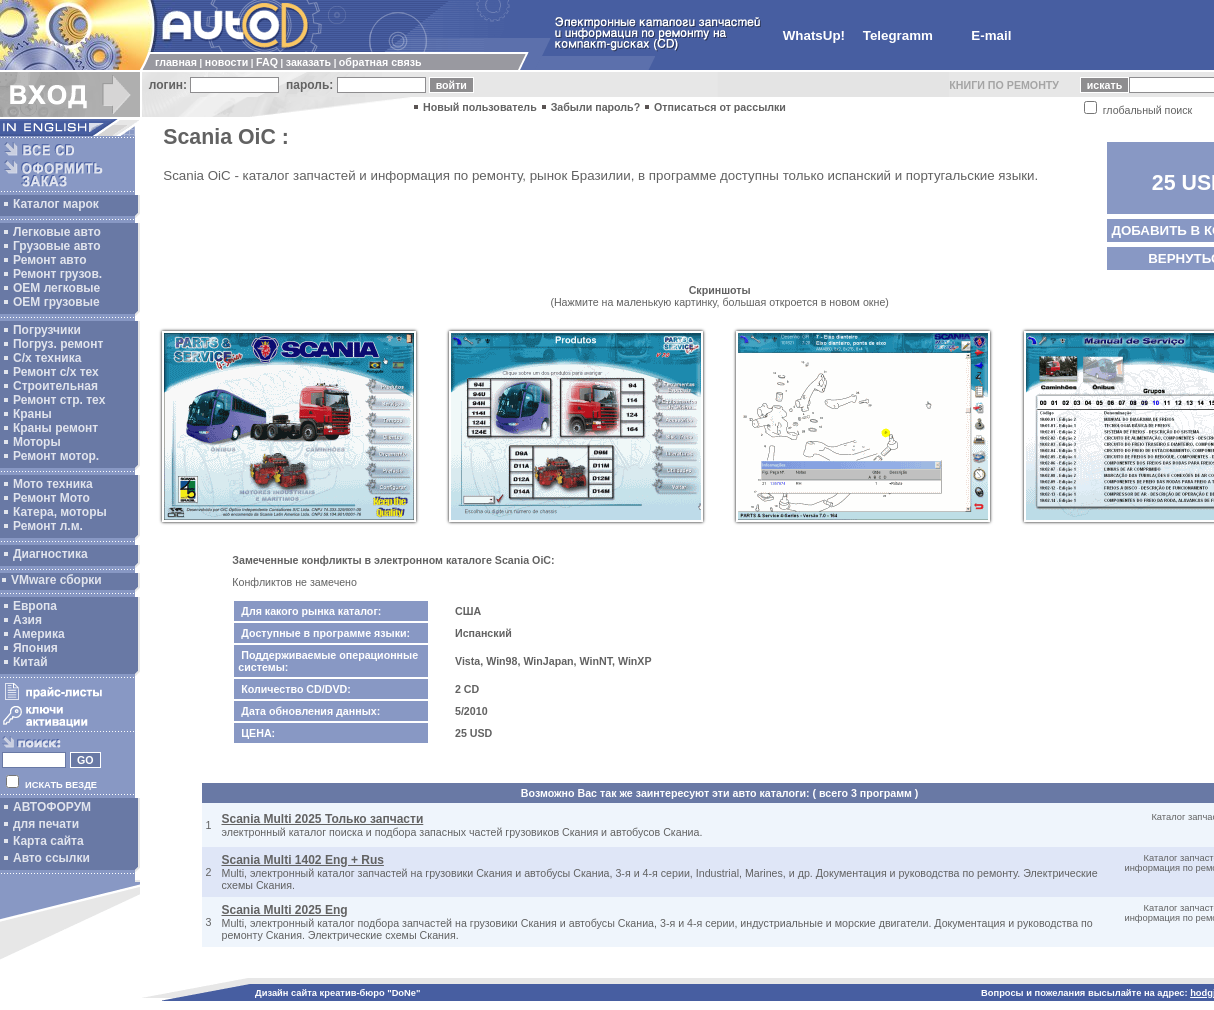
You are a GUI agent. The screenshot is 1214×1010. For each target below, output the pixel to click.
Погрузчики (47, 330)
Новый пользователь (480, 107)
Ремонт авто (50, 260)
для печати (46, 824)
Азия (27, 620)
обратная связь (380, 62)
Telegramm (898, 35)
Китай (30, 662)
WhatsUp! (814, 35)
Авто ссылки (51, 858)
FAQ (267, 62)
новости (226, 62)
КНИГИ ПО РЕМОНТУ (1004, 85)
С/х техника (47, 358)
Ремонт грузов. (57, 274)
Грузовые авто (57, 246)
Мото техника (53, 484)
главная (176, 62)
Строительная (55, 386)
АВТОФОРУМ (52, 807)
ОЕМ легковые (56, 288)
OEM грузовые (56, 302)
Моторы (37, 442)
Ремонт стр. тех (59, 400)
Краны (32, 414)
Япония (35, 648)
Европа (35, 606)
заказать (308, 62)
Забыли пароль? (596, 107)
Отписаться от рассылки (720, 107)
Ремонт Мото (51, 498)
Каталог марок (56, 204)
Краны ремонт (55, 428)
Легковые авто (57, 232)
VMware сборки (56, 580)
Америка (39, 634)
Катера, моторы (60, 512)
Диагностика (50, 554)
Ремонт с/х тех (56, 372)
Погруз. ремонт (58, 344)
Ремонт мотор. (56, 456)
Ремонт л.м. (48, 526)
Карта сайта (48, 841)
